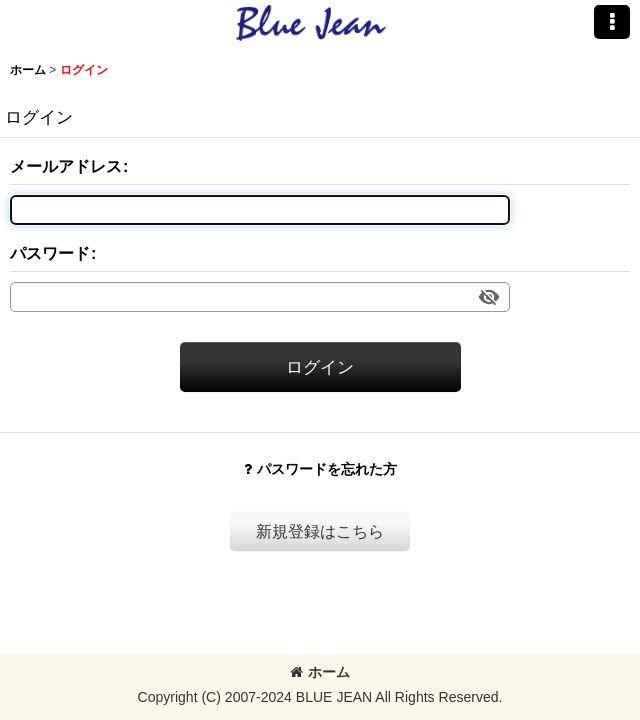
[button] (612, 22)
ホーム (320, 672)
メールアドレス (66, 166)
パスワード (50, 253)
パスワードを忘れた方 (320, 469)
